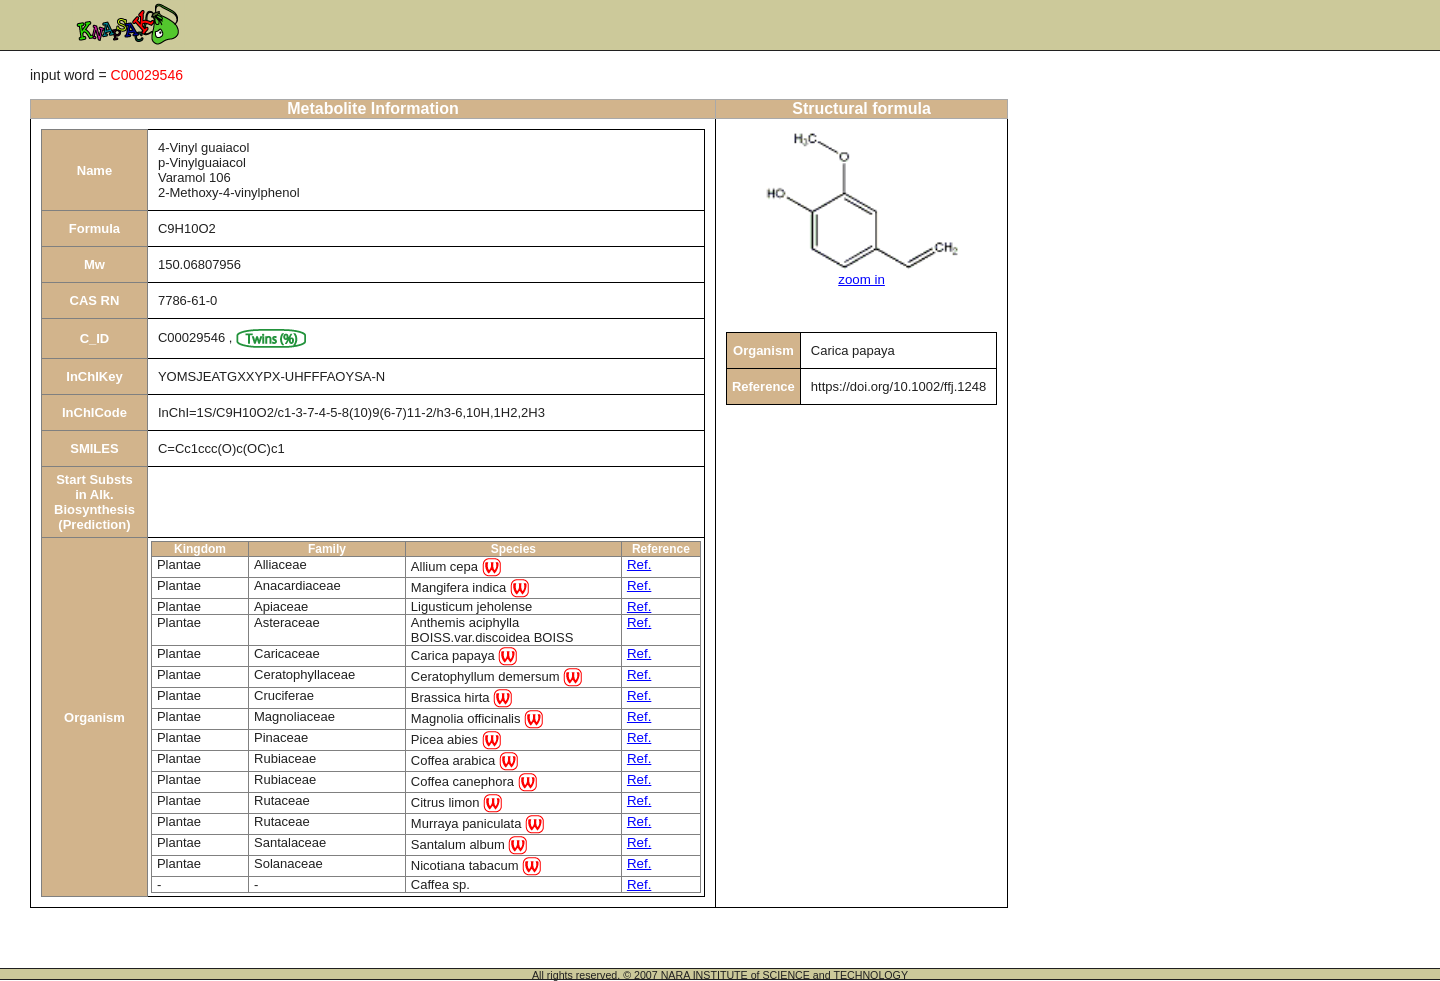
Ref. (639, 564)
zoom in (861, 279)
